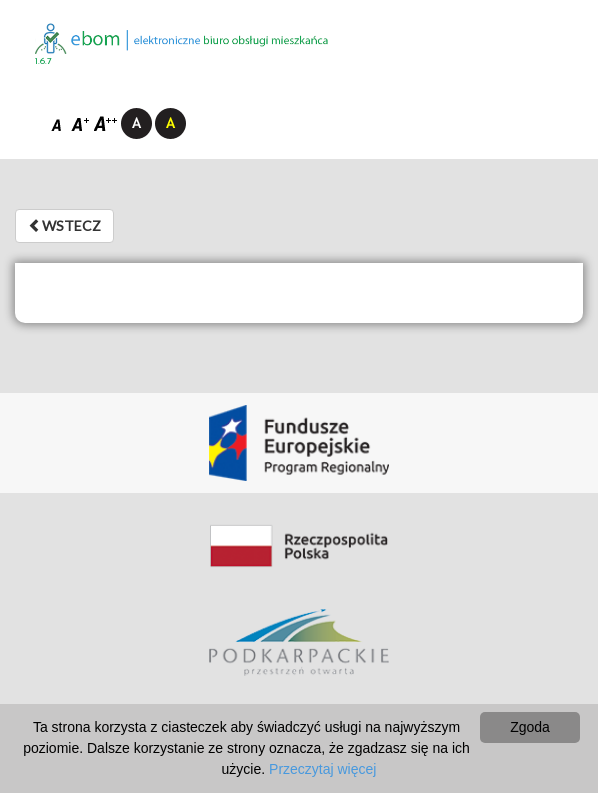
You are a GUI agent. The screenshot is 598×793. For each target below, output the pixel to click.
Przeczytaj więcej (322, 769)
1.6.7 (43, 61)
